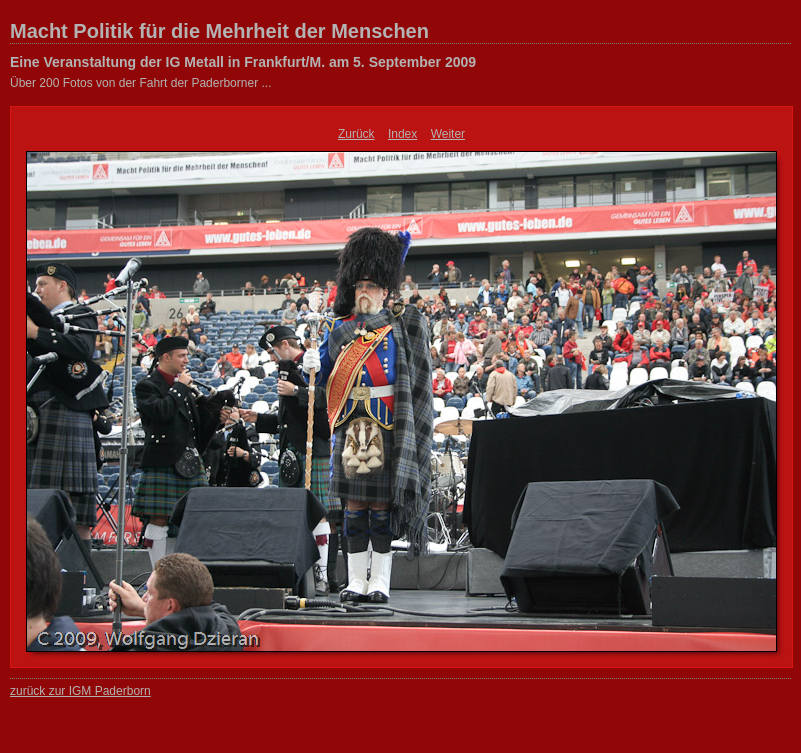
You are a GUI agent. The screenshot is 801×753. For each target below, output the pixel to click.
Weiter (448, 134)
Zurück (356, 134)
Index (402, 134)
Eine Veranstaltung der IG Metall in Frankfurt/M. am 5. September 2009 (243, 62)
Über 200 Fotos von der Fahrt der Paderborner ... (140, 83)
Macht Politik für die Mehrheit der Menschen (219, 31)
